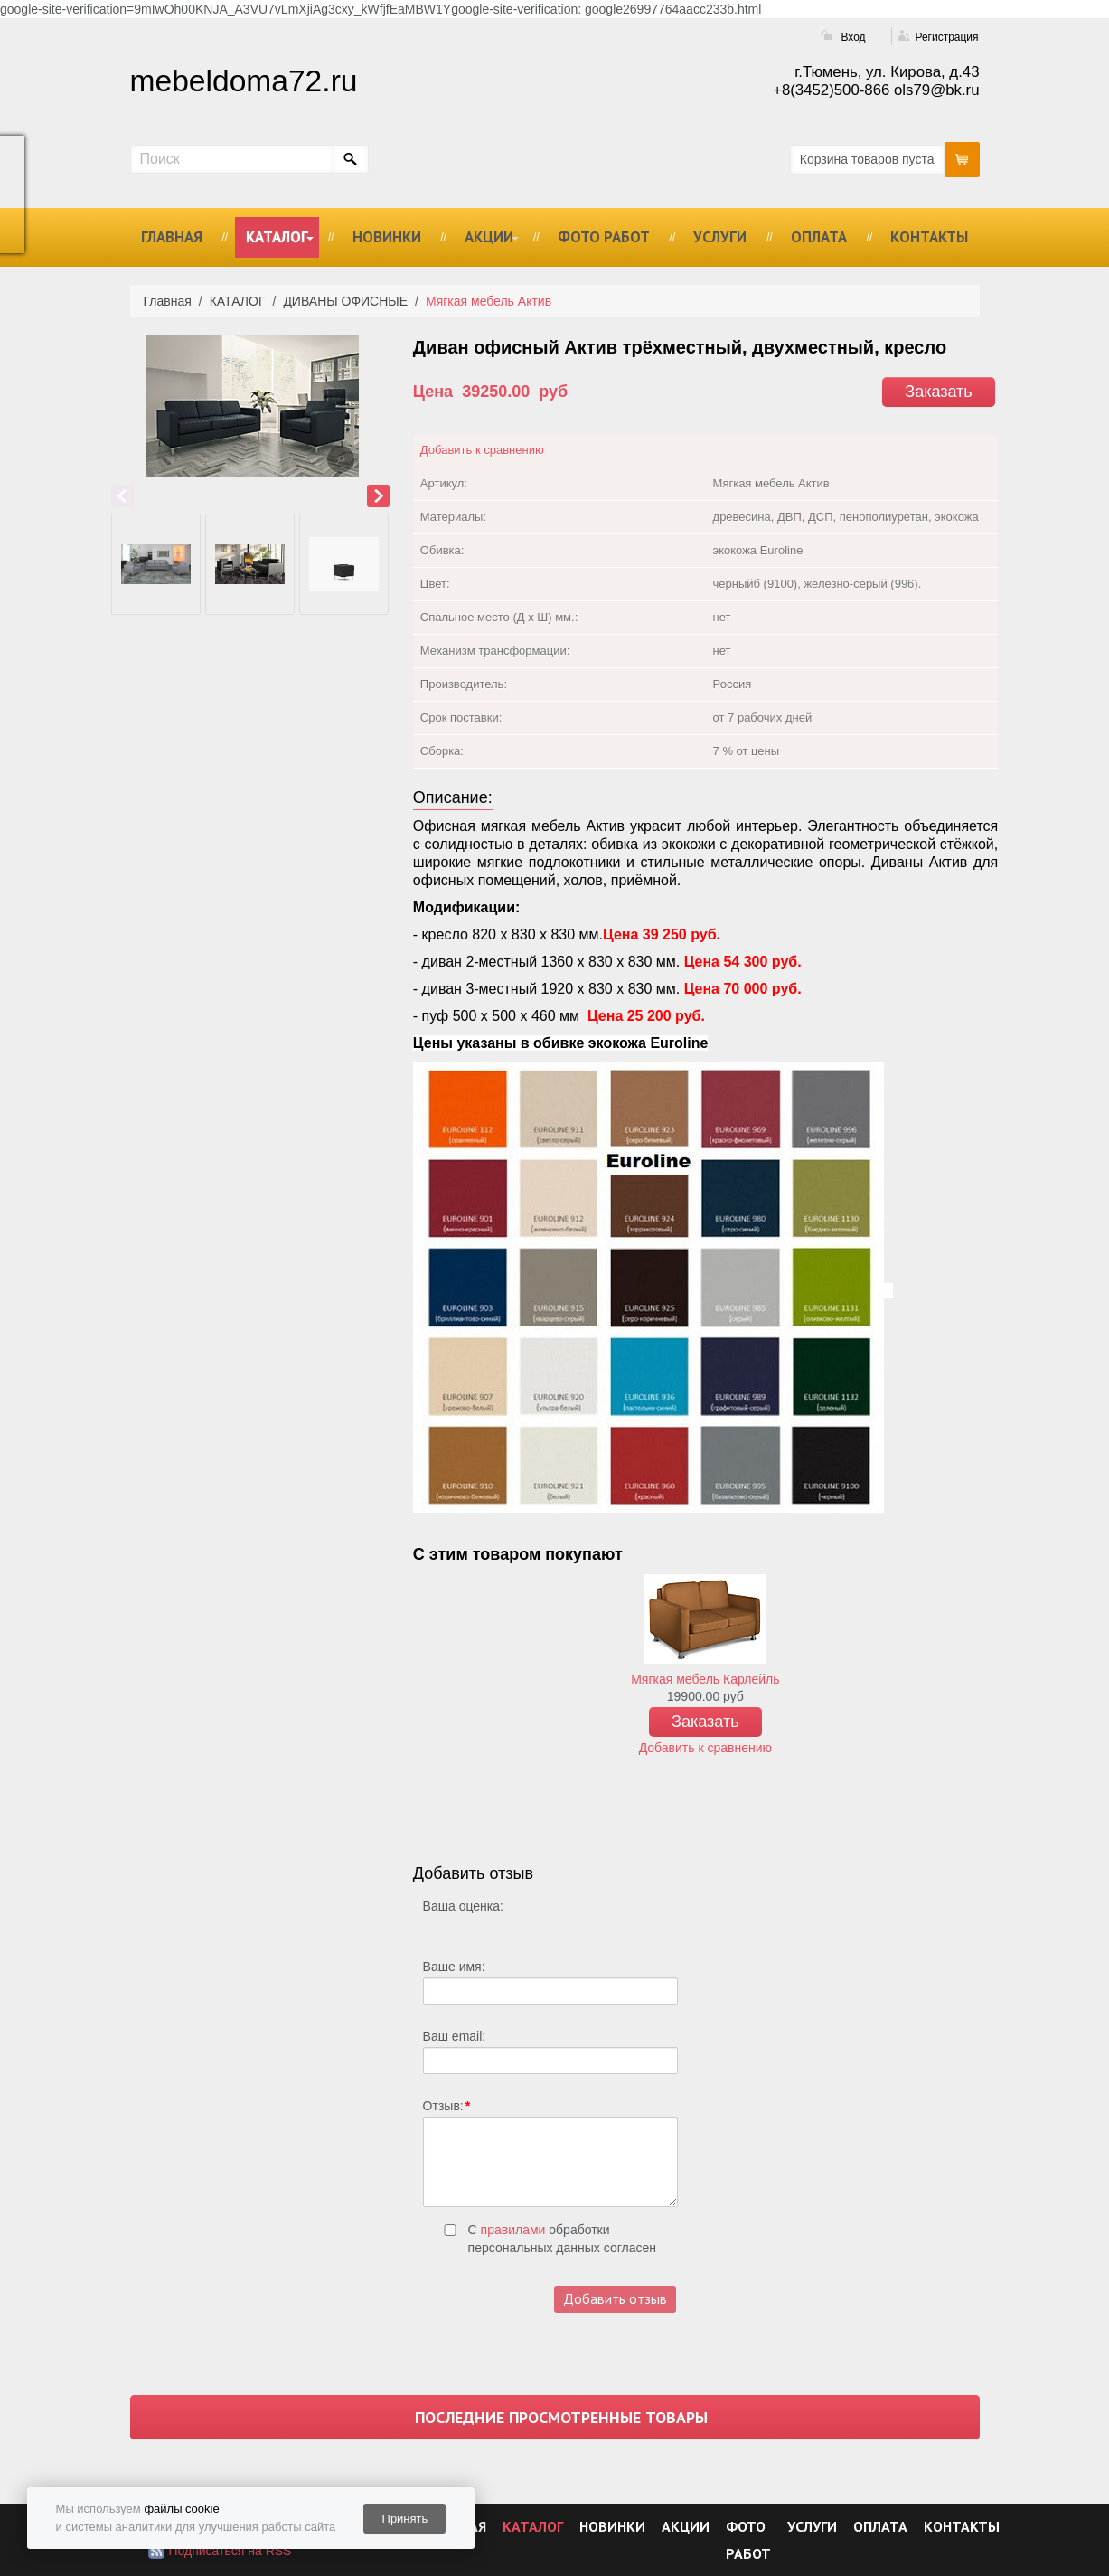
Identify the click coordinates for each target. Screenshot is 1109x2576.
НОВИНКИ (386, 237)
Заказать (938, 391)
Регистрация (946, 37)
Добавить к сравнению (482, 450)
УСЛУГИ (720, 237)
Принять (405, 2518)
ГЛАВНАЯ (171, 237)
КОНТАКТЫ (929, 237)
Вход (853, 37)
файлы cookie (181, 2508)
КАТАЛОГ (277, 237)
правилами (513, 2229)
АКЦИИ (489, 237)
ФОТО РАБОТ (604, 237)
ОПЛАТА (819, 237)
